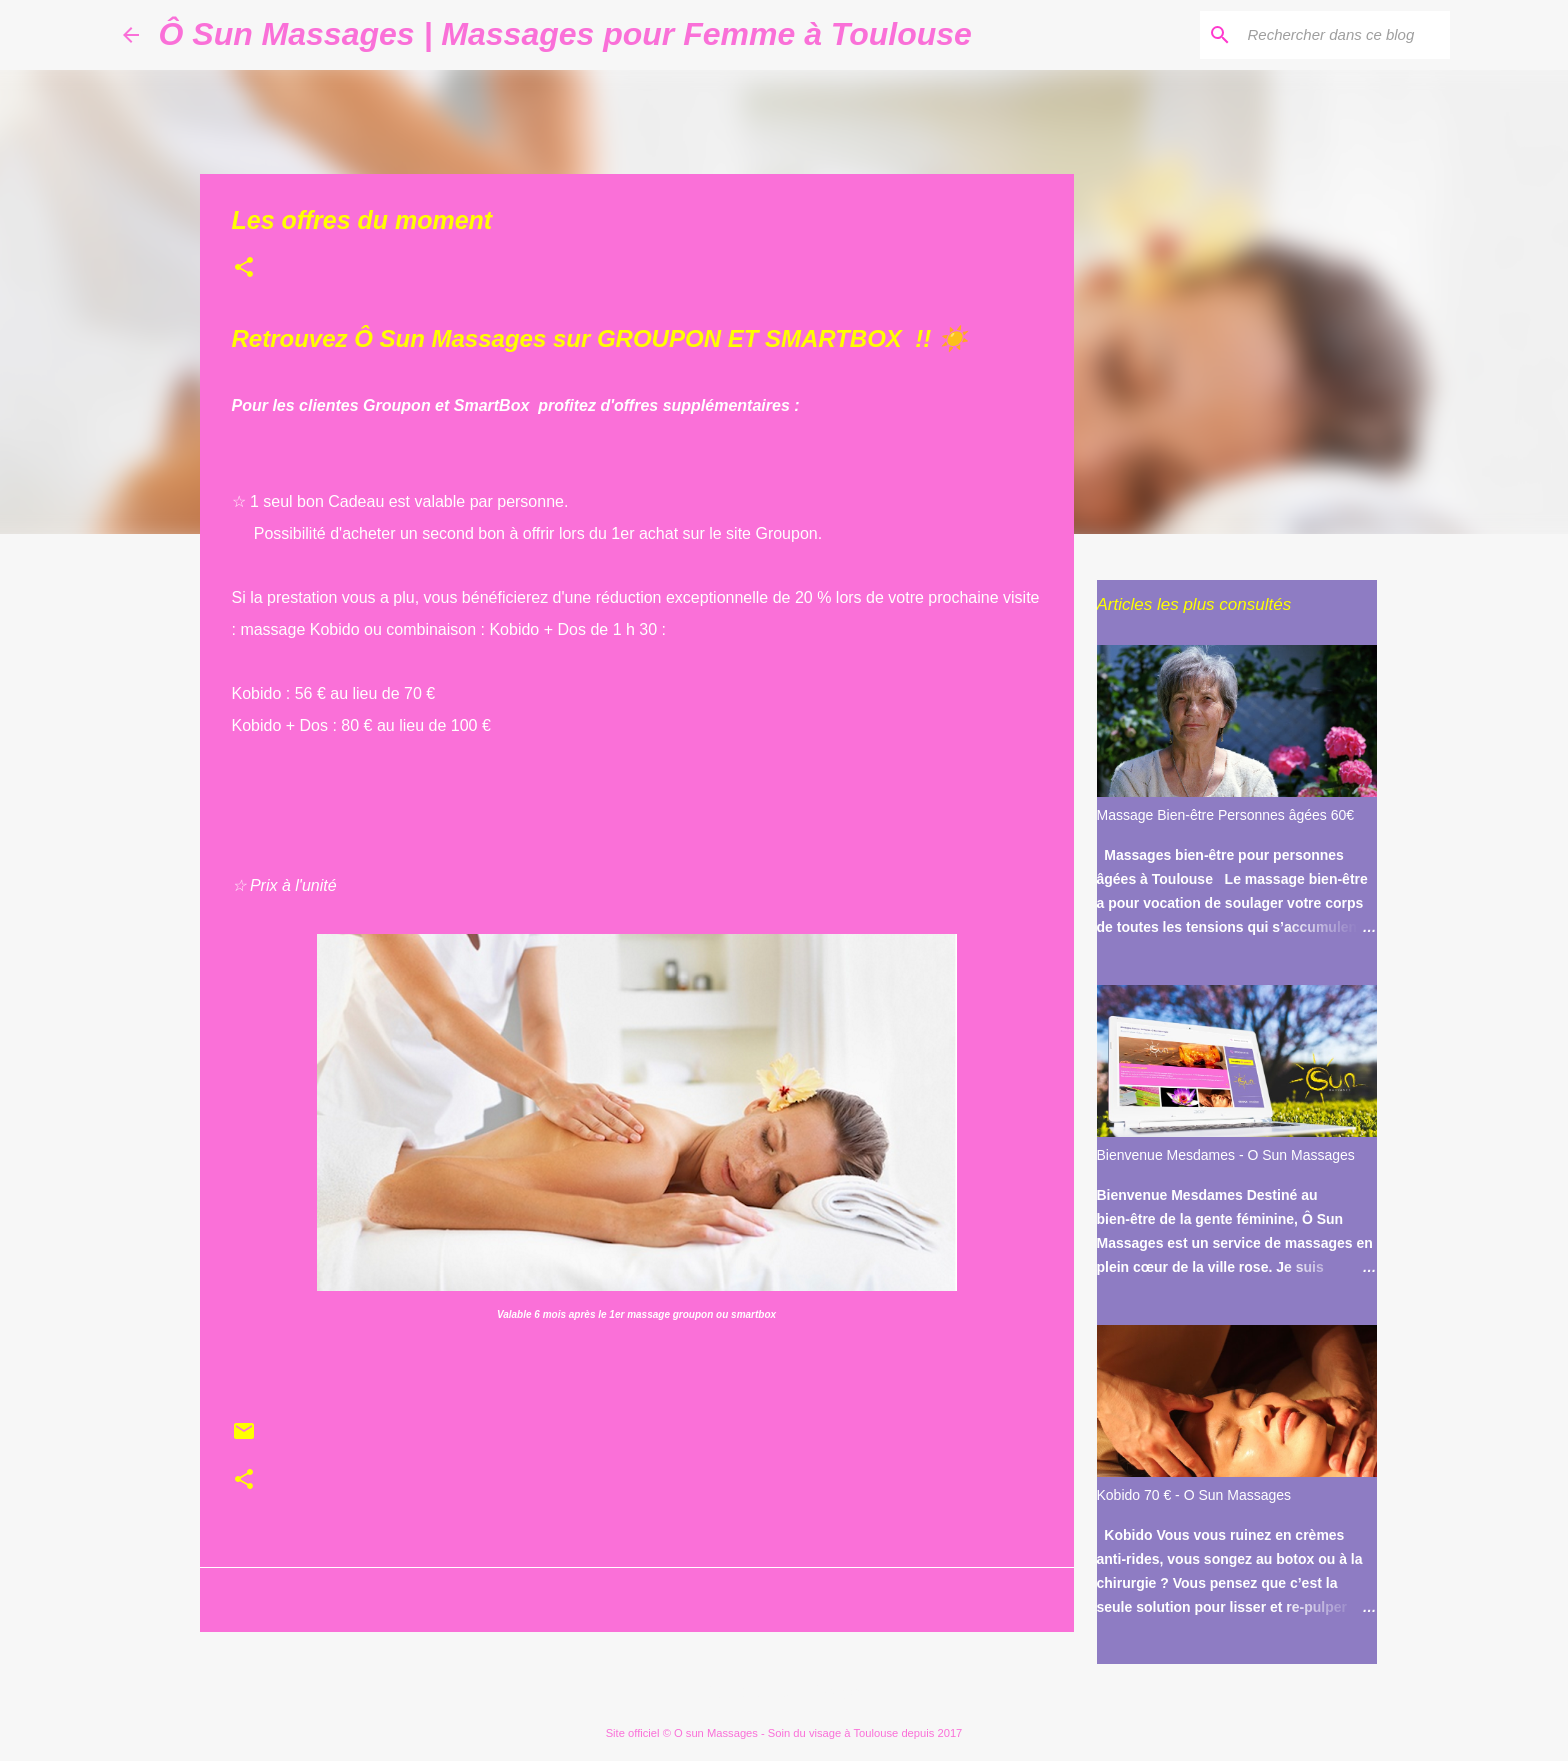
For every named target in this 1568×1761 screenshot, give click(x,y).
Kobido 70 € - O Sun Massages (1194, 1495)
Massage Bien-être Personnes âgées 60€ (1226, 815)
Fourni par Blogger (784, 1691)
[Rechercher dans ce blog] (1345, 35)
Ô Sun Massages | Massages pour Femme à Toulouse (565, 34)
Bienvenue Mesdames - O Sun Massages (1226, 1155)
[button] (244, 269)
